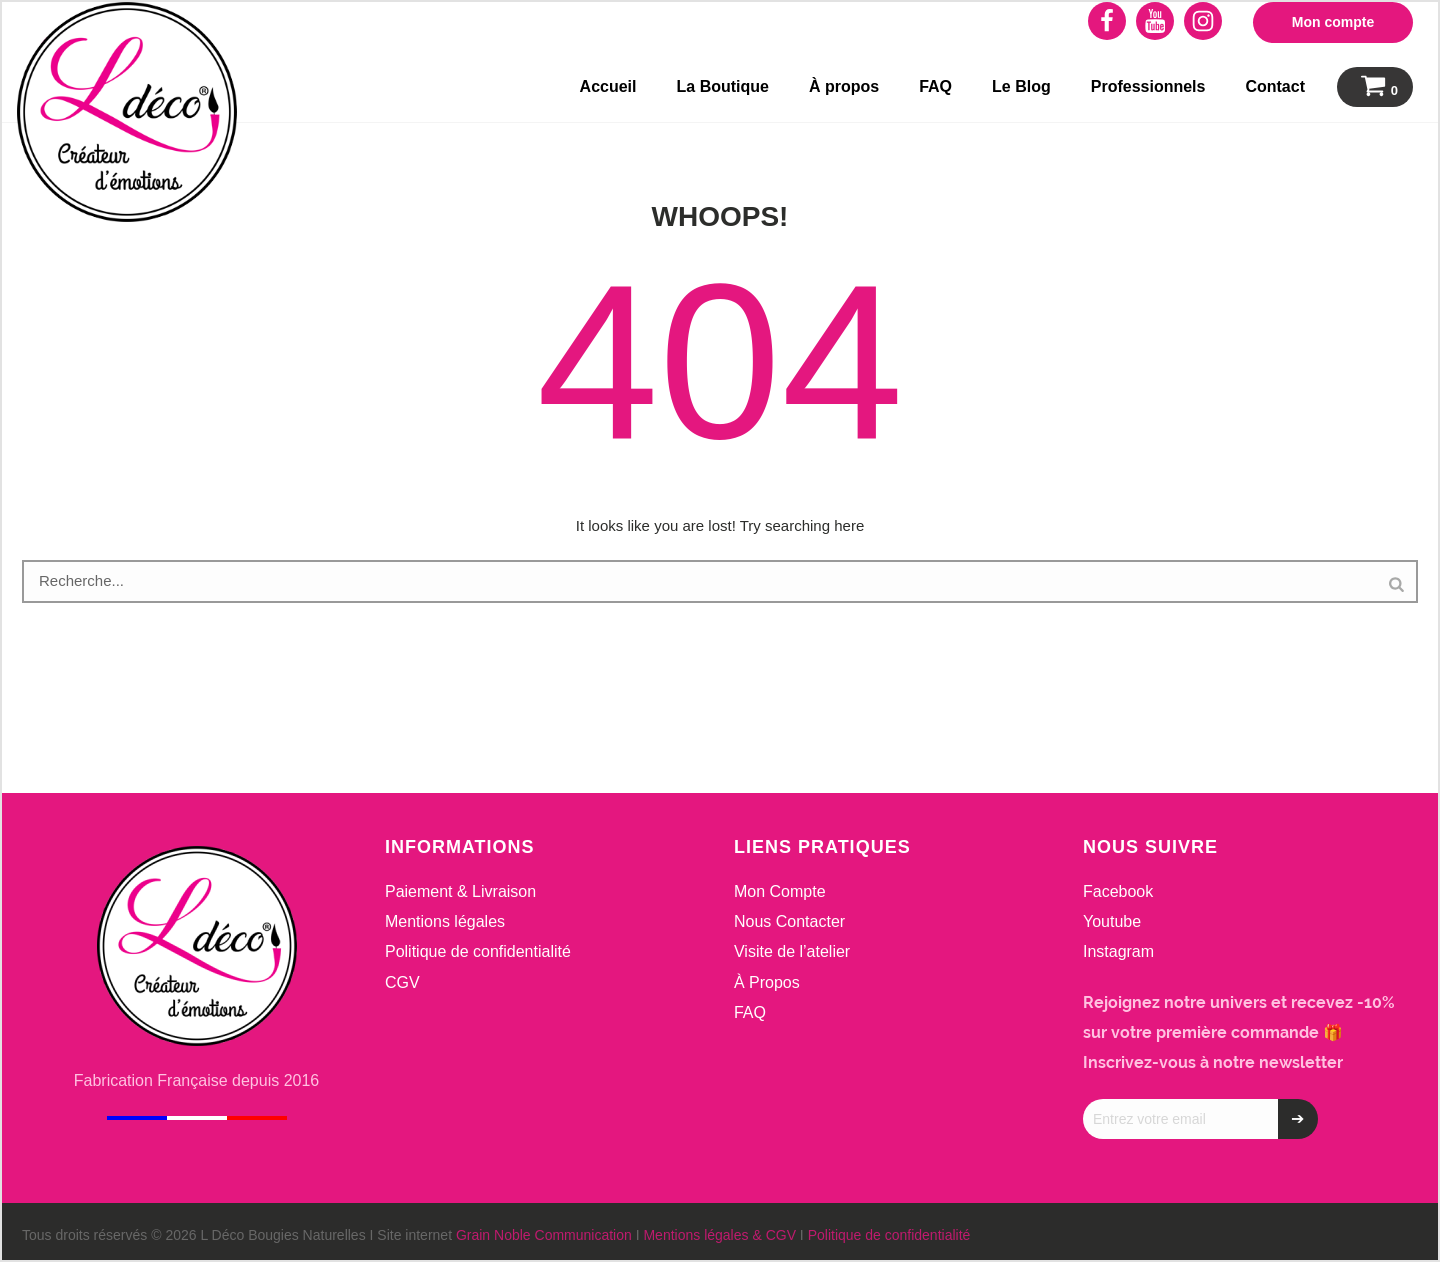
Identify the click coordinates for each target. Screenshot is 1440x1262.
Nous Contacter (789, 921)
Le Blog (1021, 86)
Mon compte (1333, 22)
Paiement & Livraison (460, 891)
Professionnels (1148, 86)
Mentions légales (445, 921)
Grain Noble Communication (544, 1235)
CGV (402, 982)
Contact (1275, 86)
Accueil (608, 86)
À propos (844, 86)
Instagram (1118, 951)
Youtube (1112, 921)
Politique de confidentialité (478, 951)
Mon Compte (780, 891)
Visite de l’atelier (792, 951)
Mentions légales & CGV (719, 1235)
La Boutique (723, 86)
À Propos (767, 982)
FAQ (935, 86)
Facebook (1118, 891)
